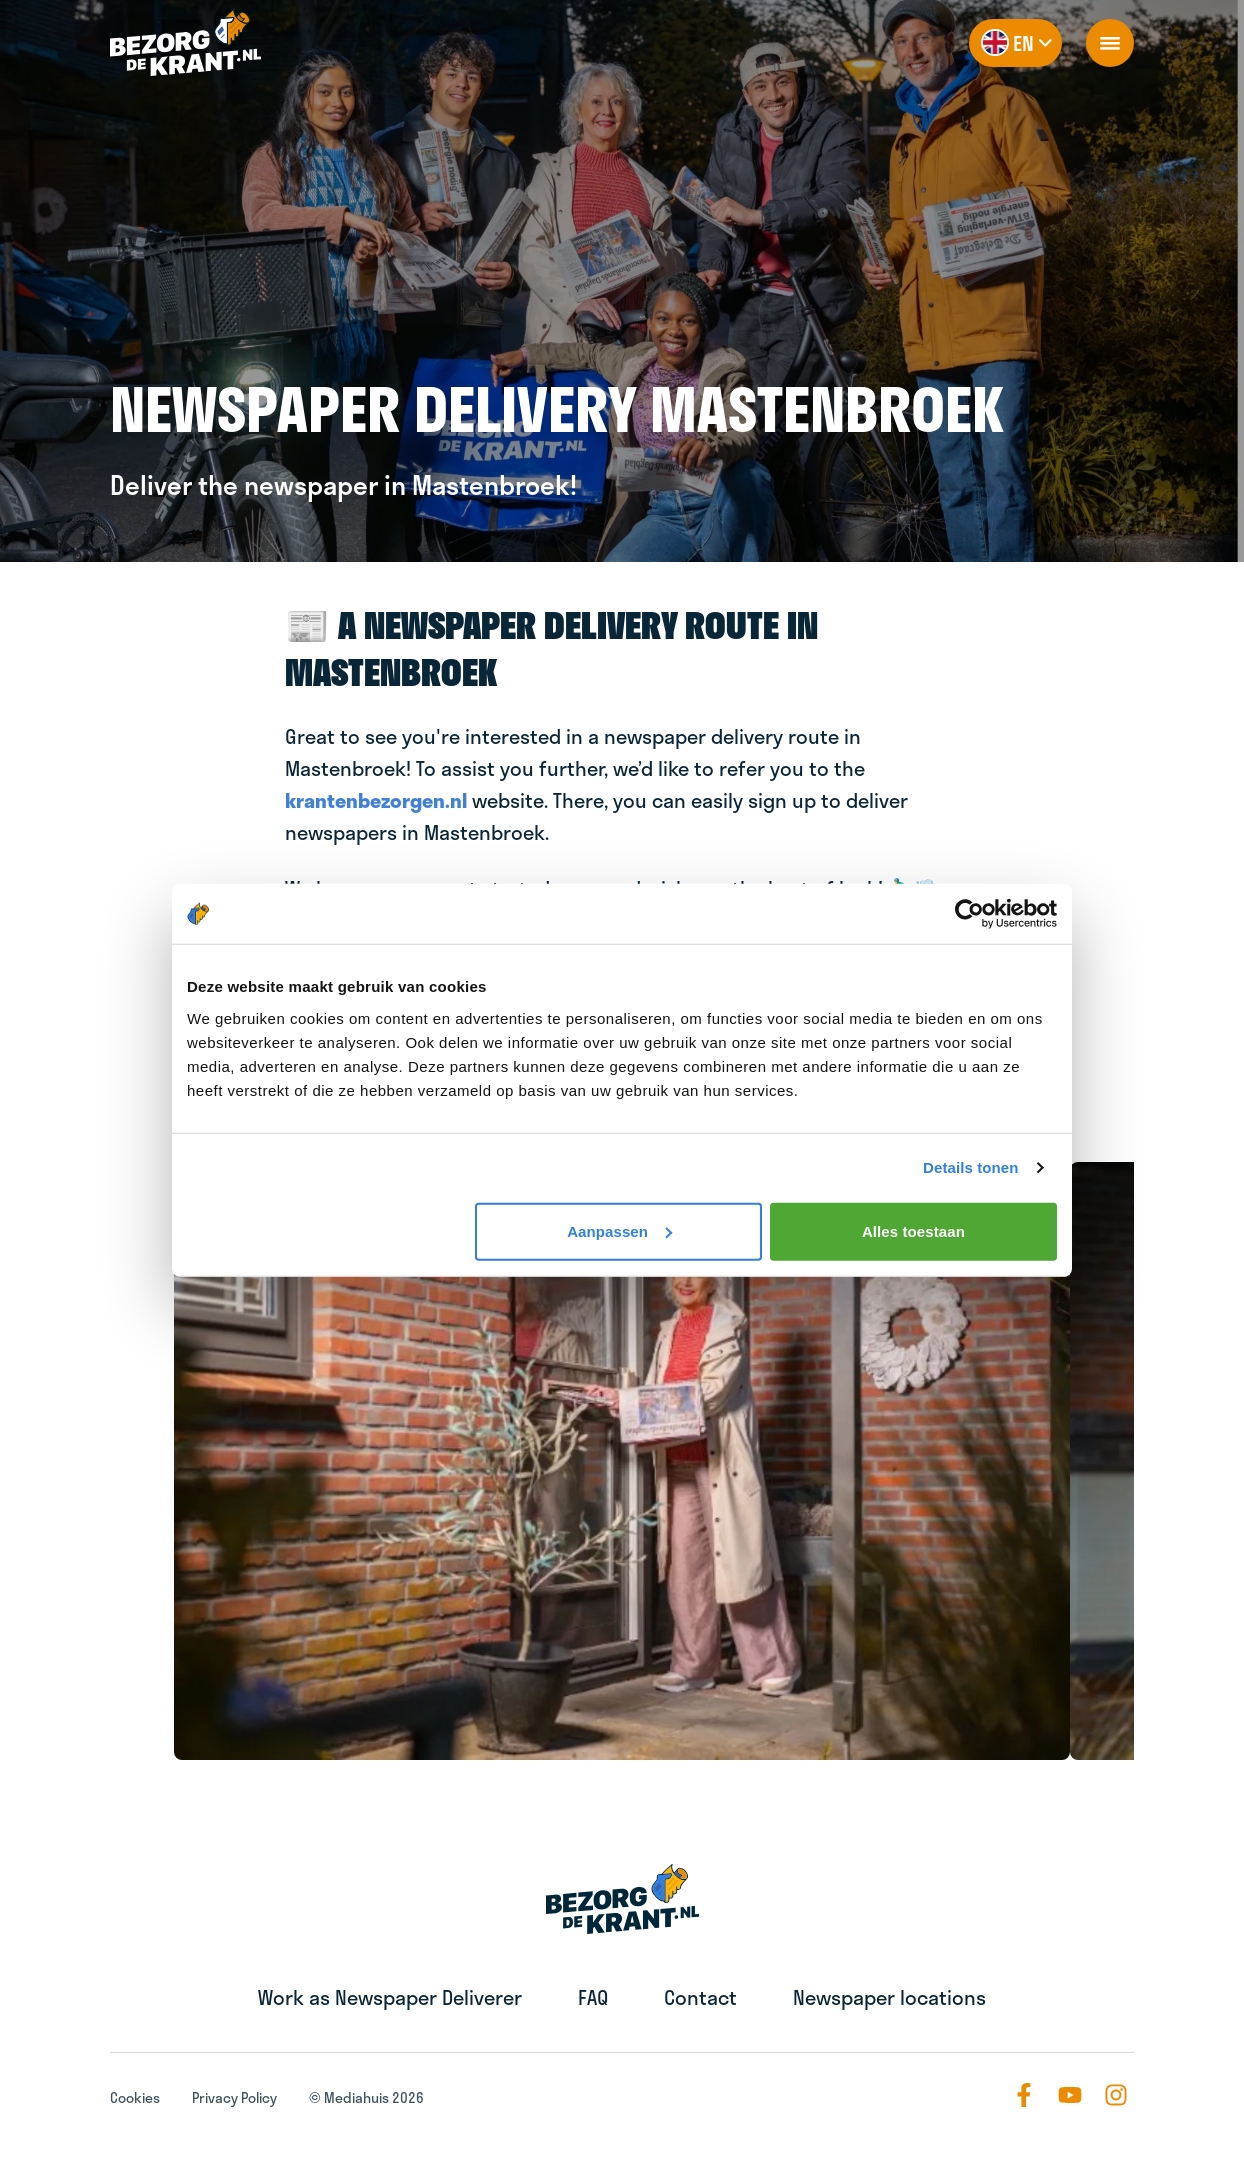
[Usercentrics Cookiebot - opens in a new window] (969, 914)
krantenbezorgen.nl (376, 800)
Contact (700, 1997)
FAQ (593, 1997)
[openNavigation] (1110, 43)
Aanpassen (619, 1230)
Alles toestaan (913, 1230)
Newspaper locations (889, 1997)
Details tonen (970, 1167)
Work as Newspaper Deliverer (390, 1997)
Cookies (135, 2097)
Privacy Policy (234, 2097)
